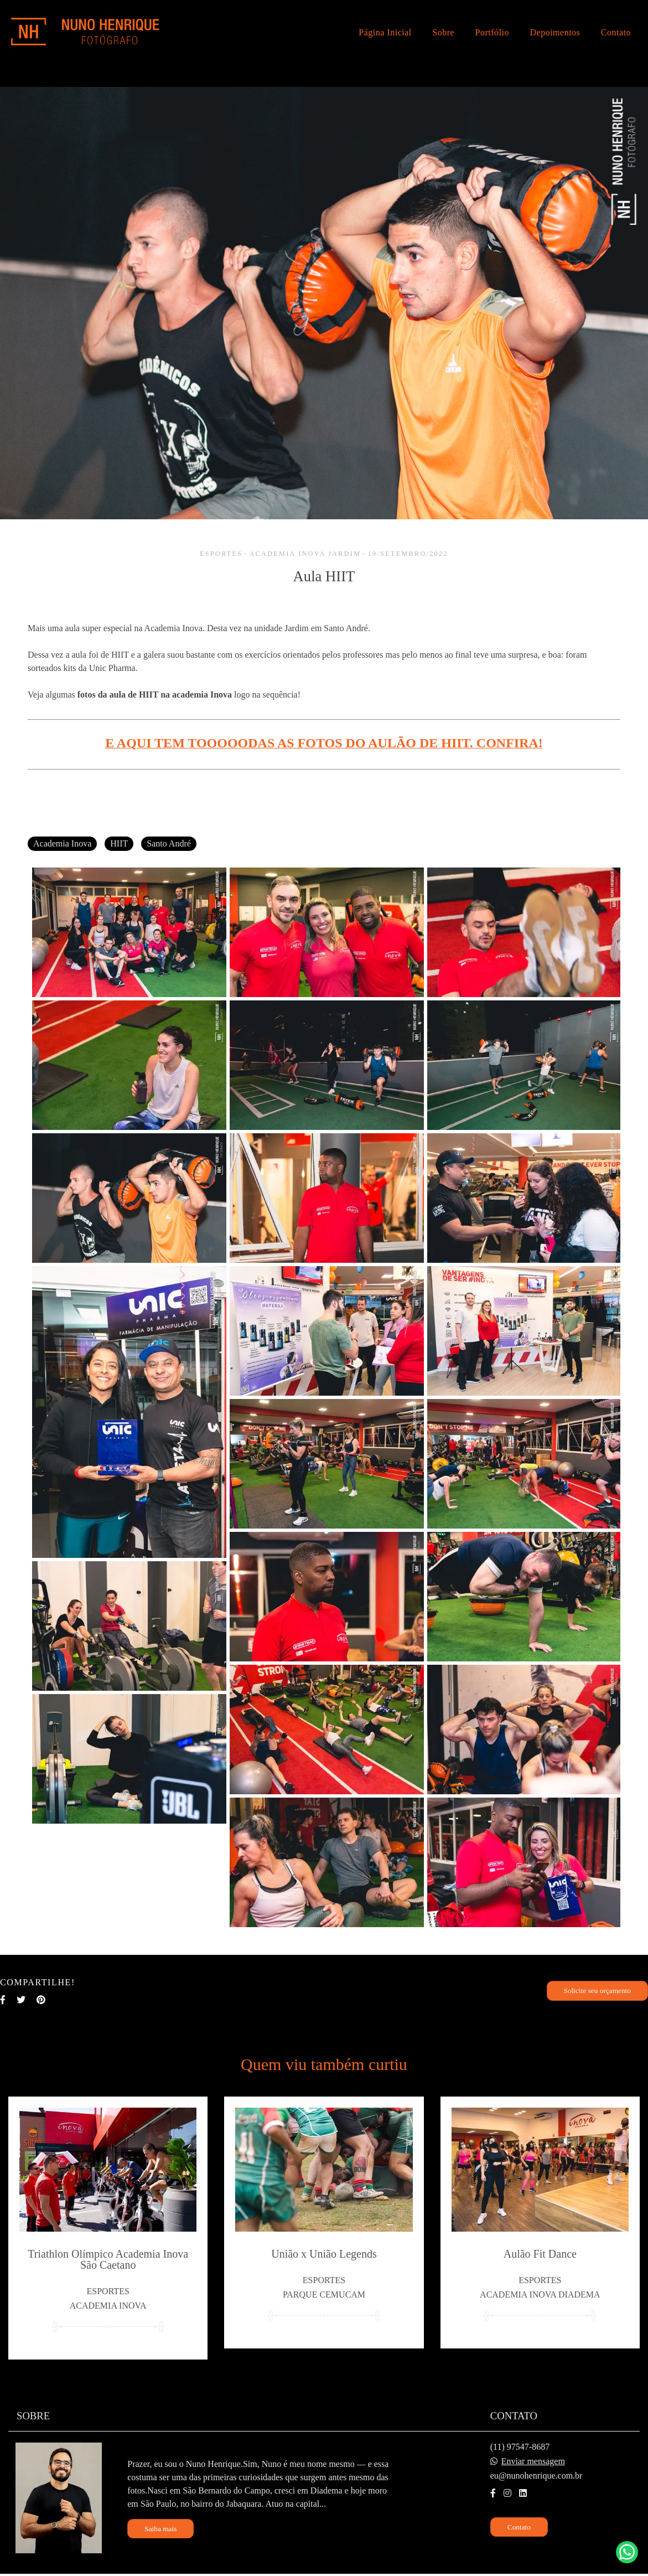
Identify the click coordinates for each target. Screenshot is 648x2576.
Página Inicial (385, 32)
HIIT (119, 843)
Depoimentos (555, 32)
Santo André (169, 843)
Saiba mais (160, 2512)
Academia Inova (62, 843)
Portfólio (492, 32)
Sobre (443, 32)
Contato (616, 32)
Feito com (324, 2567)
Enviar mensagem (533, 2445)
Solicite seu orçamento (597, 1990)
